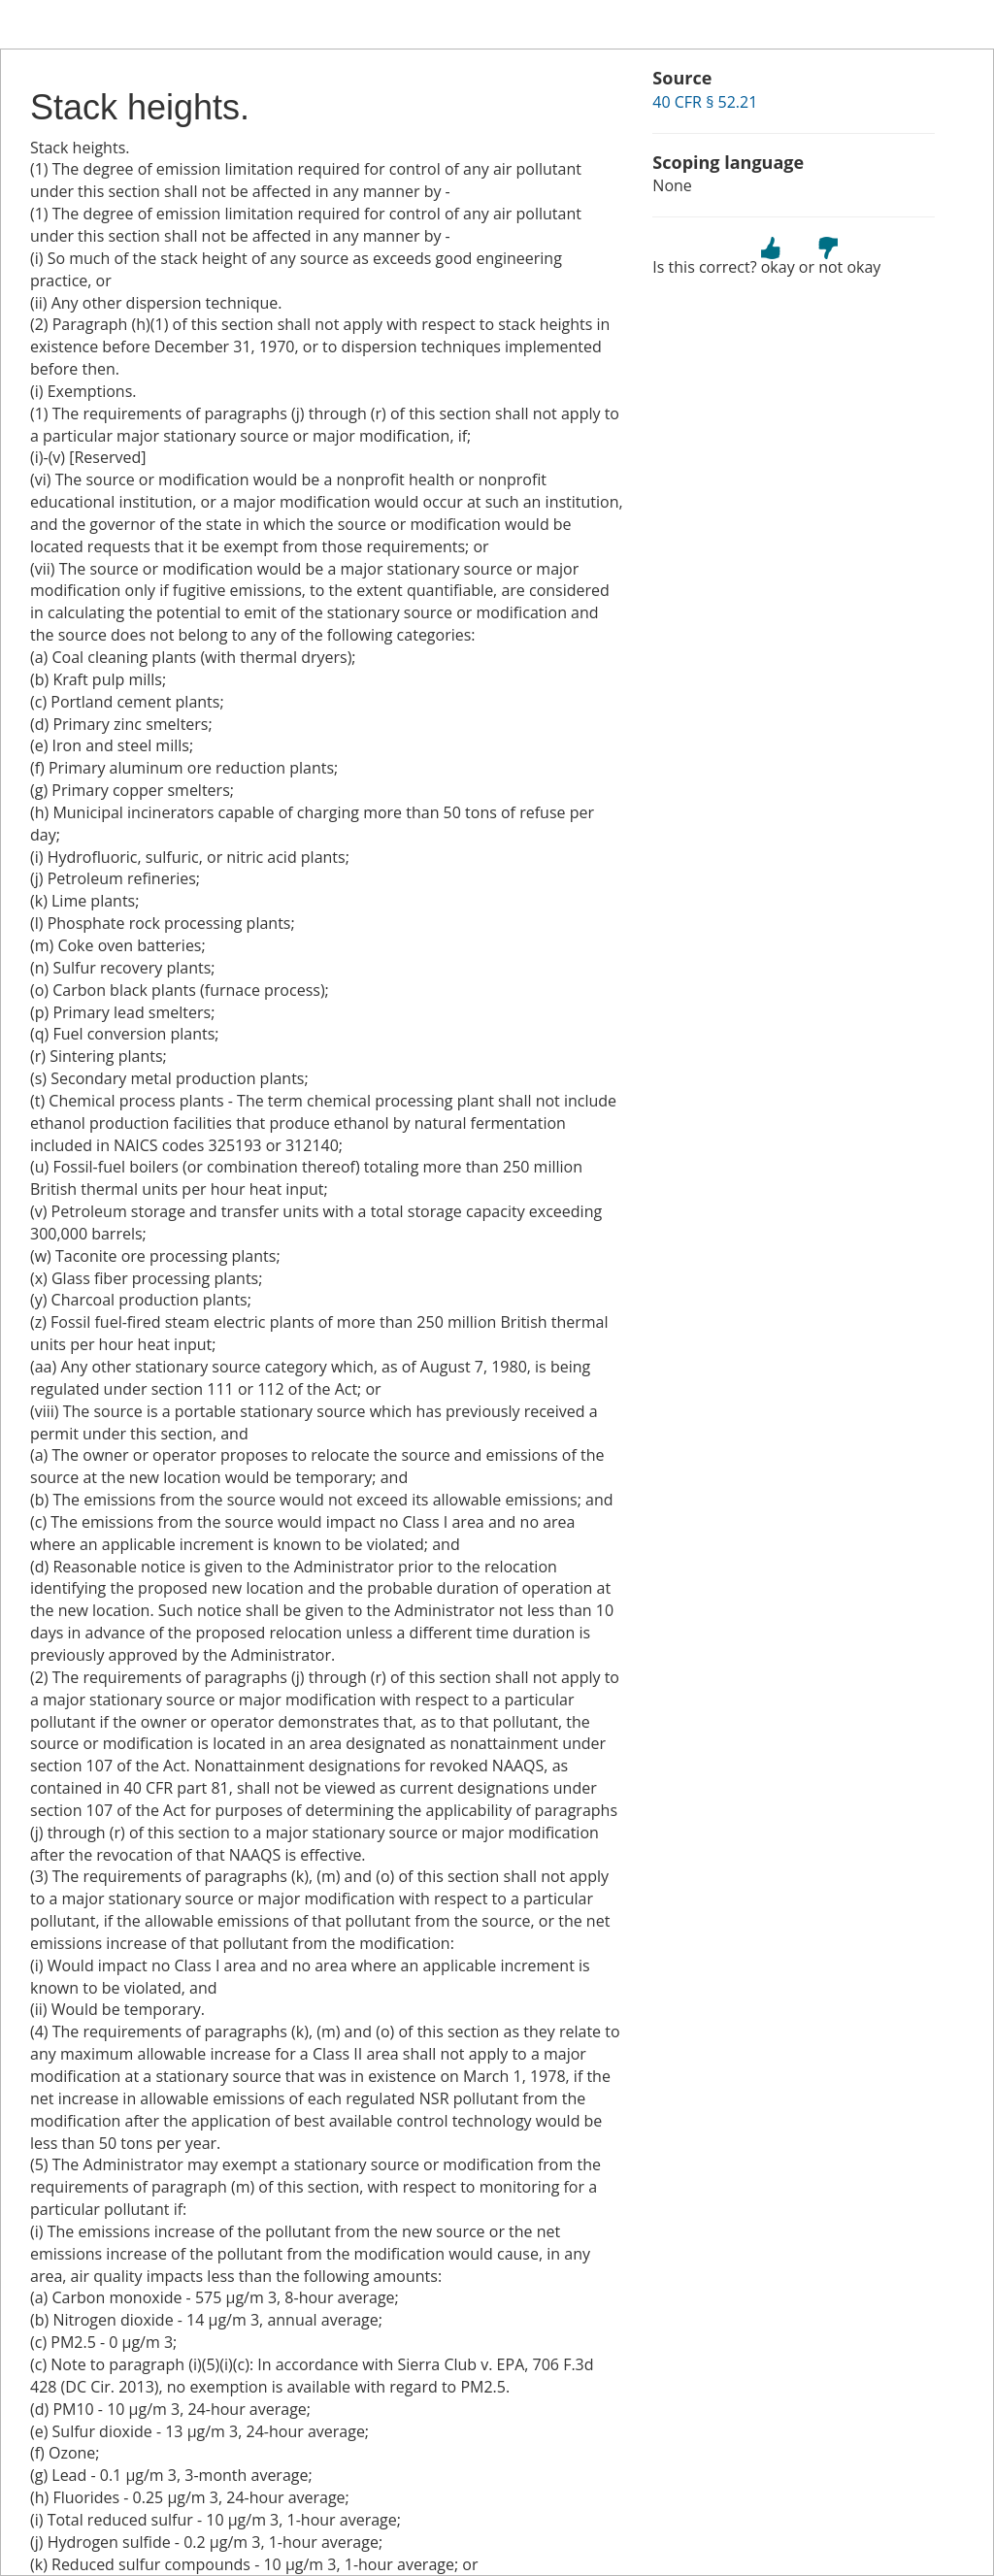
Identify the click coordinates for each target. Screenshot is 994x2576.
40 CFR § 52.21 (704, 102)
